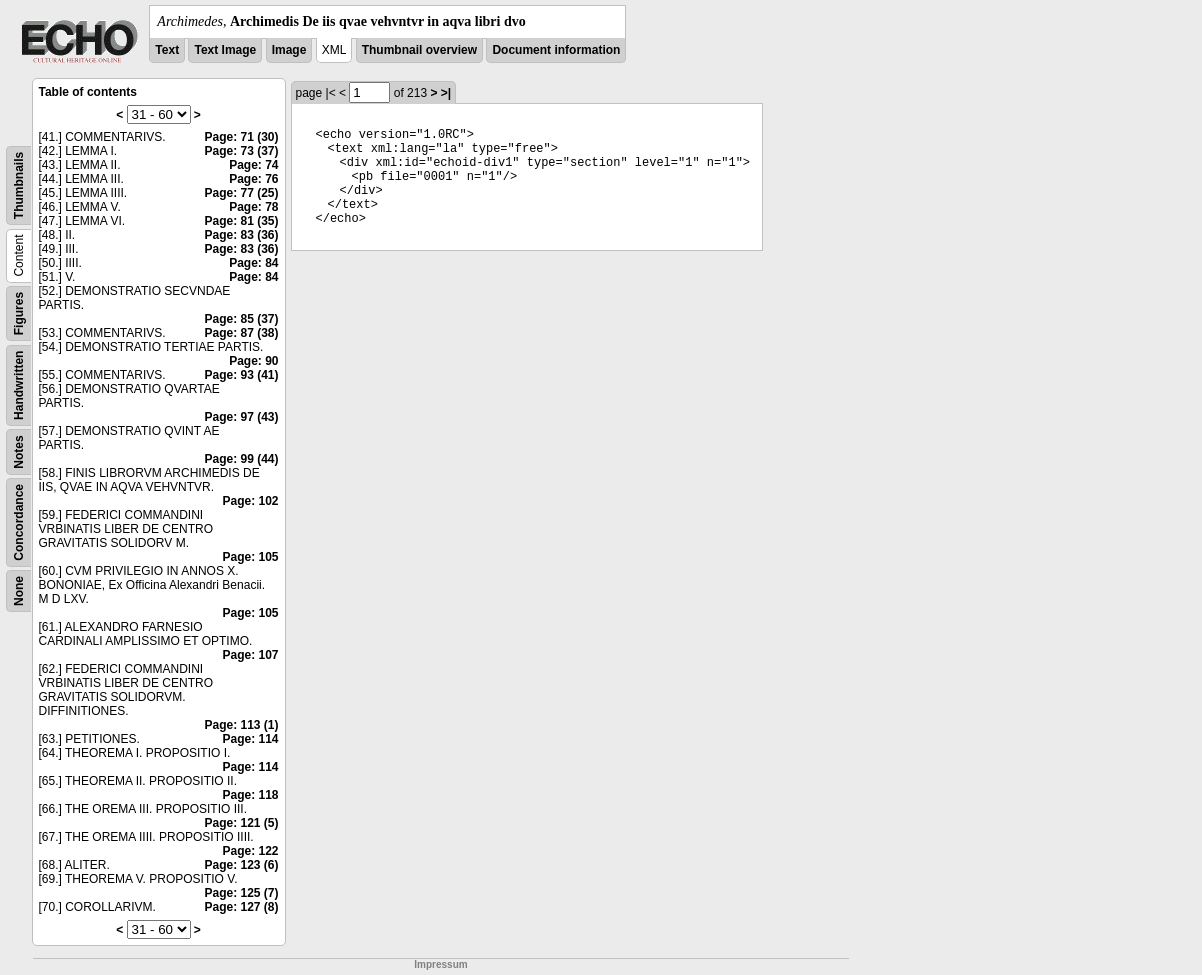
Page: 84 (253, 263)
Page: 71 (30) (241, 137)
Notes (19, 451)
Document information (556, 50)
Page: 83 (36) (241, 235)
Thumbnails (19, 185)
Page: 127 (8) (241, 907)
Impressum (440, 964)
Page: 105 (250, 557)
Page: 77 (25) (241, 193)
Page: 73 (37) (241, 151)
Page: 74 (253, 165)
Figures (19, 313)
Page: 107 (250, 655)
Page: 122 (250, 851)
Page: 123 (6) (241, 865)
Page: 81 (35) (241, 221)
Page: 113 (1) (241, 725)
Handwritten (19, 385)
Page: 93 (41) (241, 375)
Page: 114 (250, 739)
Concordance (19, 522)
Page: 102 (250, 501)
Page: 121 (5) (241, 823)
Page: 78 (253, 207)
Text (167, 50)
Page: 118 (250, 795)
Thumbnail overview (419, 50)
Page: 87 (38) (241, 333)
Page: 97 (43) (241, 417)
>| (446, 93)
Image (289, 50)
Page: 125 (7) (241, 893)
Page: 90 (253, 361)
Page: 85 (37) (241, 319)
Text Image (225, 50)
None (19, 591)
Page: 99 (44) (241, 459)
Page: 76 (253, 179)
